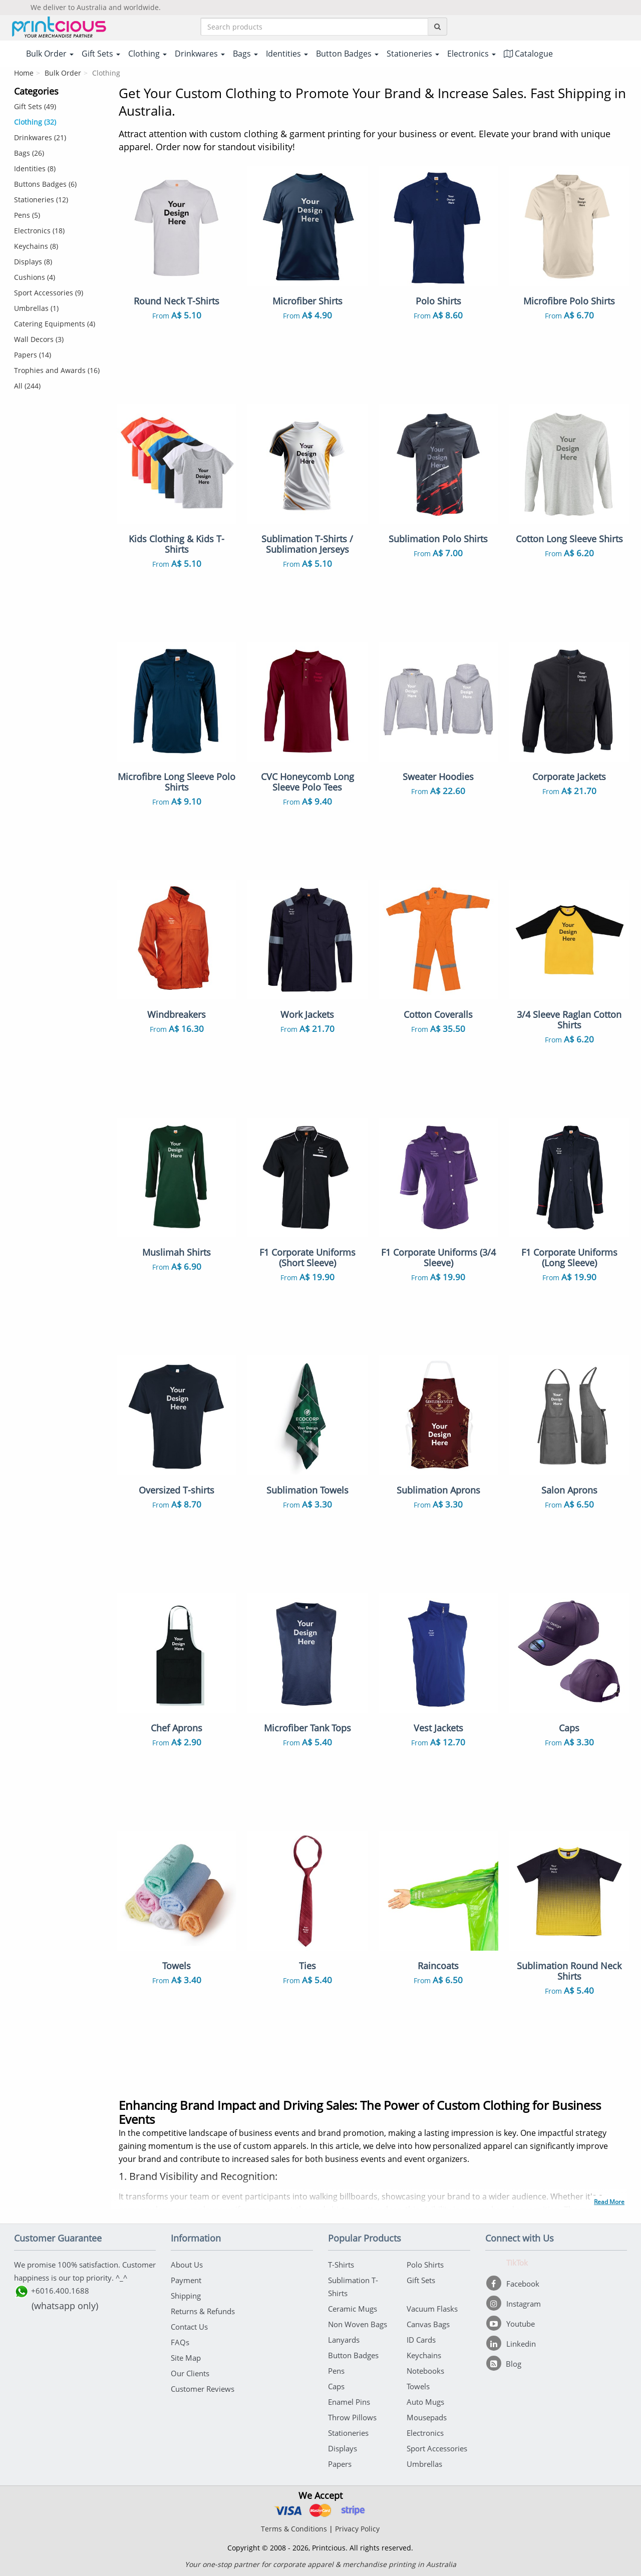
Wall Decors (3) (39, 339)
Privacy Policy (357, 2528)
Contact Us (189, 2327)
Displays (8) (33, 261)
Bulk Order (63, 73)
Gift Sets (421, 2280)
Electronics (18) (39, 230)
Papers (340, 2464)
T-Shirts (341, 2265)
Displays (342, 2448)
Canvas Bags (428, 2324)
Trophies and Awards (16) (57, 370)
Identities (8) (35, 168)
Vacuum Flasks (432, 2309)
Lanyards (344, 2340)
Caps (336, 2386)
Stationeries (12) (41, 199)
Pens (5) (27, 215)
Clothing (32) (35, 122)
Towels (418, 2386)
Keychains (424, 2355)
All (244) (27, 386)
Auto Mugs (425, 2402)
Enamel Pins (349, 2402)
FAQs (180, 2342)
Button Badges (353, 2355)
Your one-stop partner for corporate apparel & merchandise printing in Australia (320, 2564)
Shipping (186, 2296)
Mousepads (427, 2417)
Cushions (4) (34, 277)
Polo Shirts (425, 2265)
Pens (336, 2371)
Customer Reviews (202, 2389)
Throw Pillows (352, 2417)
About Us (187, 2265)
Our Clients (190, 2373)
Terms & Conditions (294, 2528)
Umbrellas (424, 2464)
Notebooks (425, 2371)
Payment (186, 2280)
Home (24, 73)
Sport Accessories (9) (48, 292)
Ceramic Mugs (352, 2309)
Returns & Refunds (203, 2311)
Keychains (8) (36, 246)
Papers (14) (32, 354)
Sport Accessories (437, 2448)
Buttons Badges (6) (45, 184)
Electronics (425, 2433)
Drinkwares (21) (40, 137)
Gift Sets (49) (35, 106)
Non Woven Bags (357, 2324)
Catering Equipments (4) (54, 323)
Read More (609, 2201)
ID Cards (421, 2340)
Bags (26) (29, 153)
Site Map (186, 2358)
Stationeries (348, 2433)
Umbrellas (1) (36, 308)
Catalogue (528, 53)
